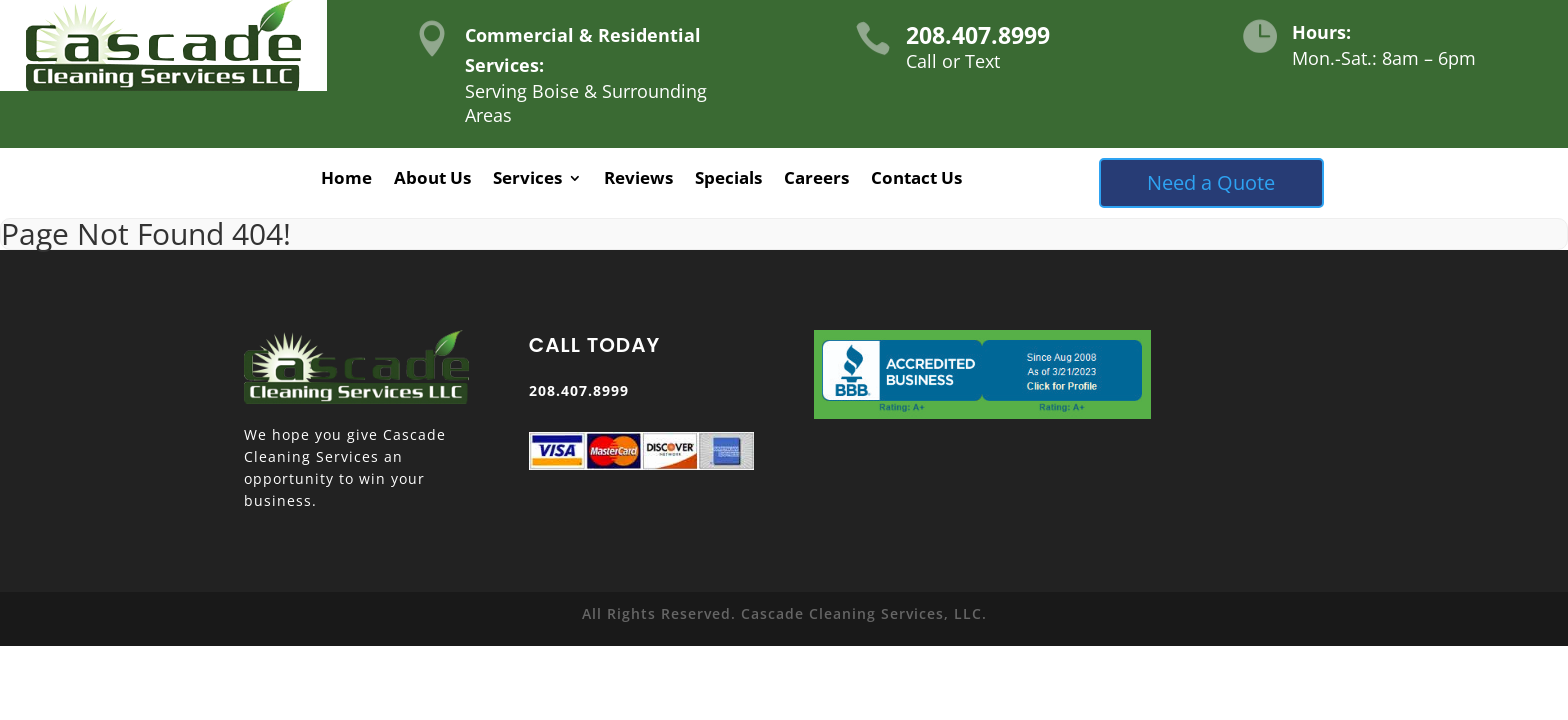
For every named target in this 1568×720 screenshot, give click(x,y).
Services (527, 180)
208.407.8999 (978, 35)
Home (346, 180)
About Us (432, 180)
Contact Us (916, 180)
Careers (816, 180)
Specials (728, 180)
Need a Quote (1211, 182)
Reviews (638, 180)
